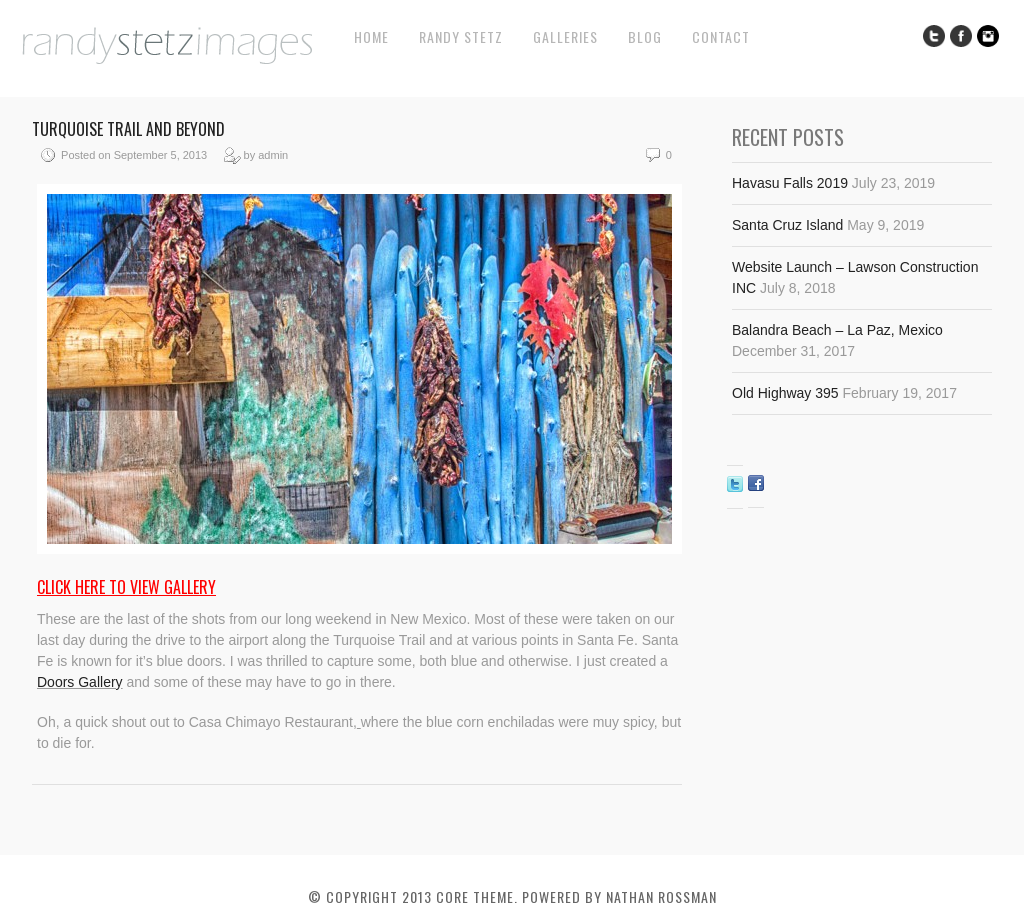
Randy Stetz (461, 36)
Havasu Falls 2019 (790, 183)
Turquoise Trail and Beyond (128, 129)
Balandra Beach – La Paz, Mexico (837, 330)
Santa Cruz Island (787, 225)
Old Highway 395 (785, 393)
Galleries (565, 36)
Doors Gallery (80, 682)
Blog (645, 36)
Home (371, 36)
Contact (721, 36)
